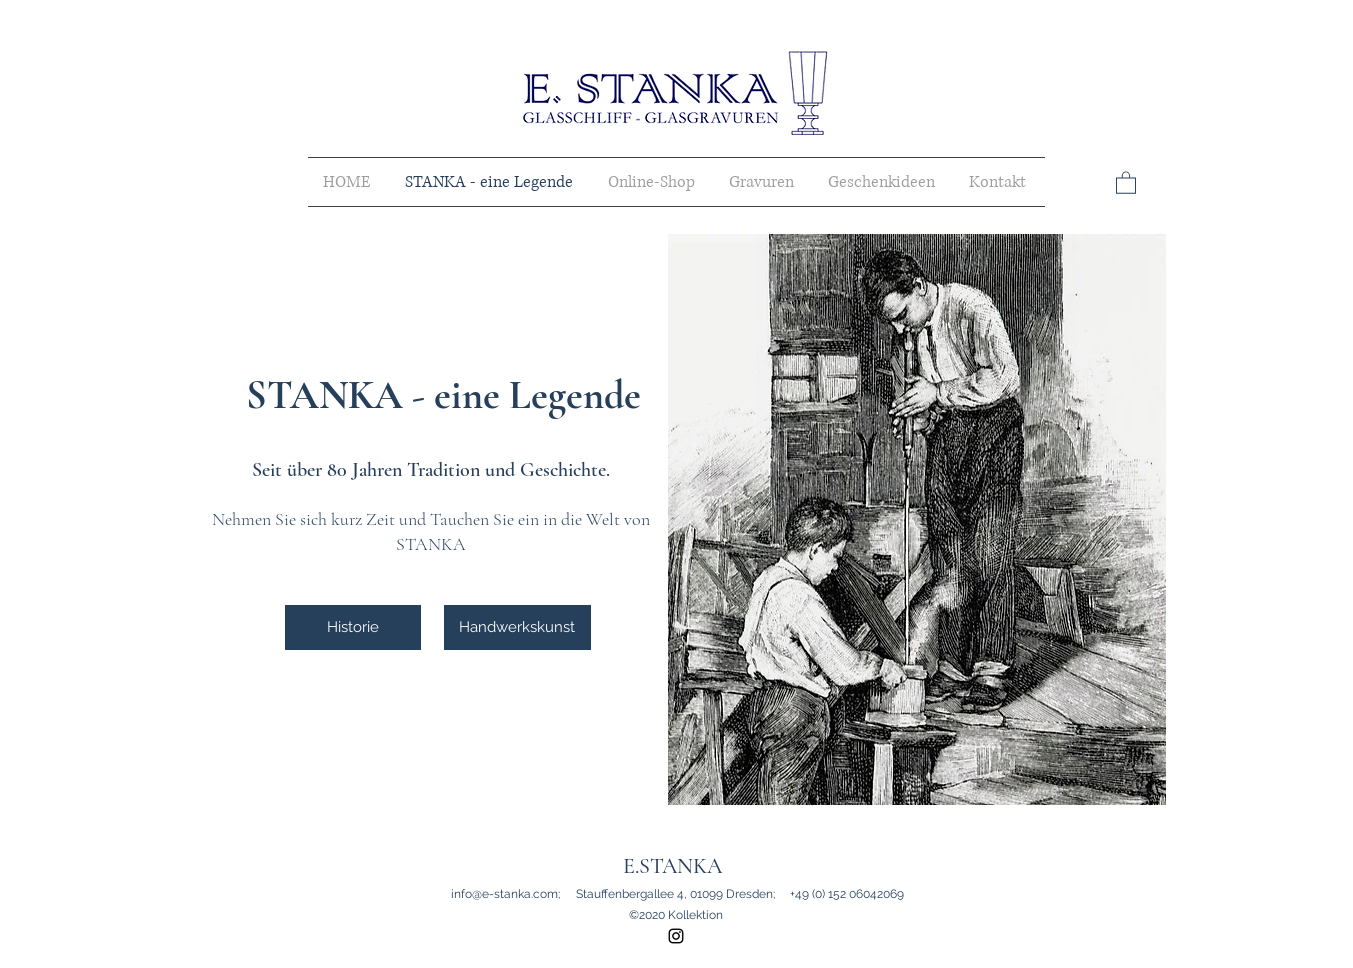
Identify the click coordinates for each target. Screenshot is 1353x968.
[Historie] (353, 627)
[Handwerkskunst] (517, 627)
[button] (1126, 182)
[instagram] (676, 936)
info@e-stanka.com (504, 894)
